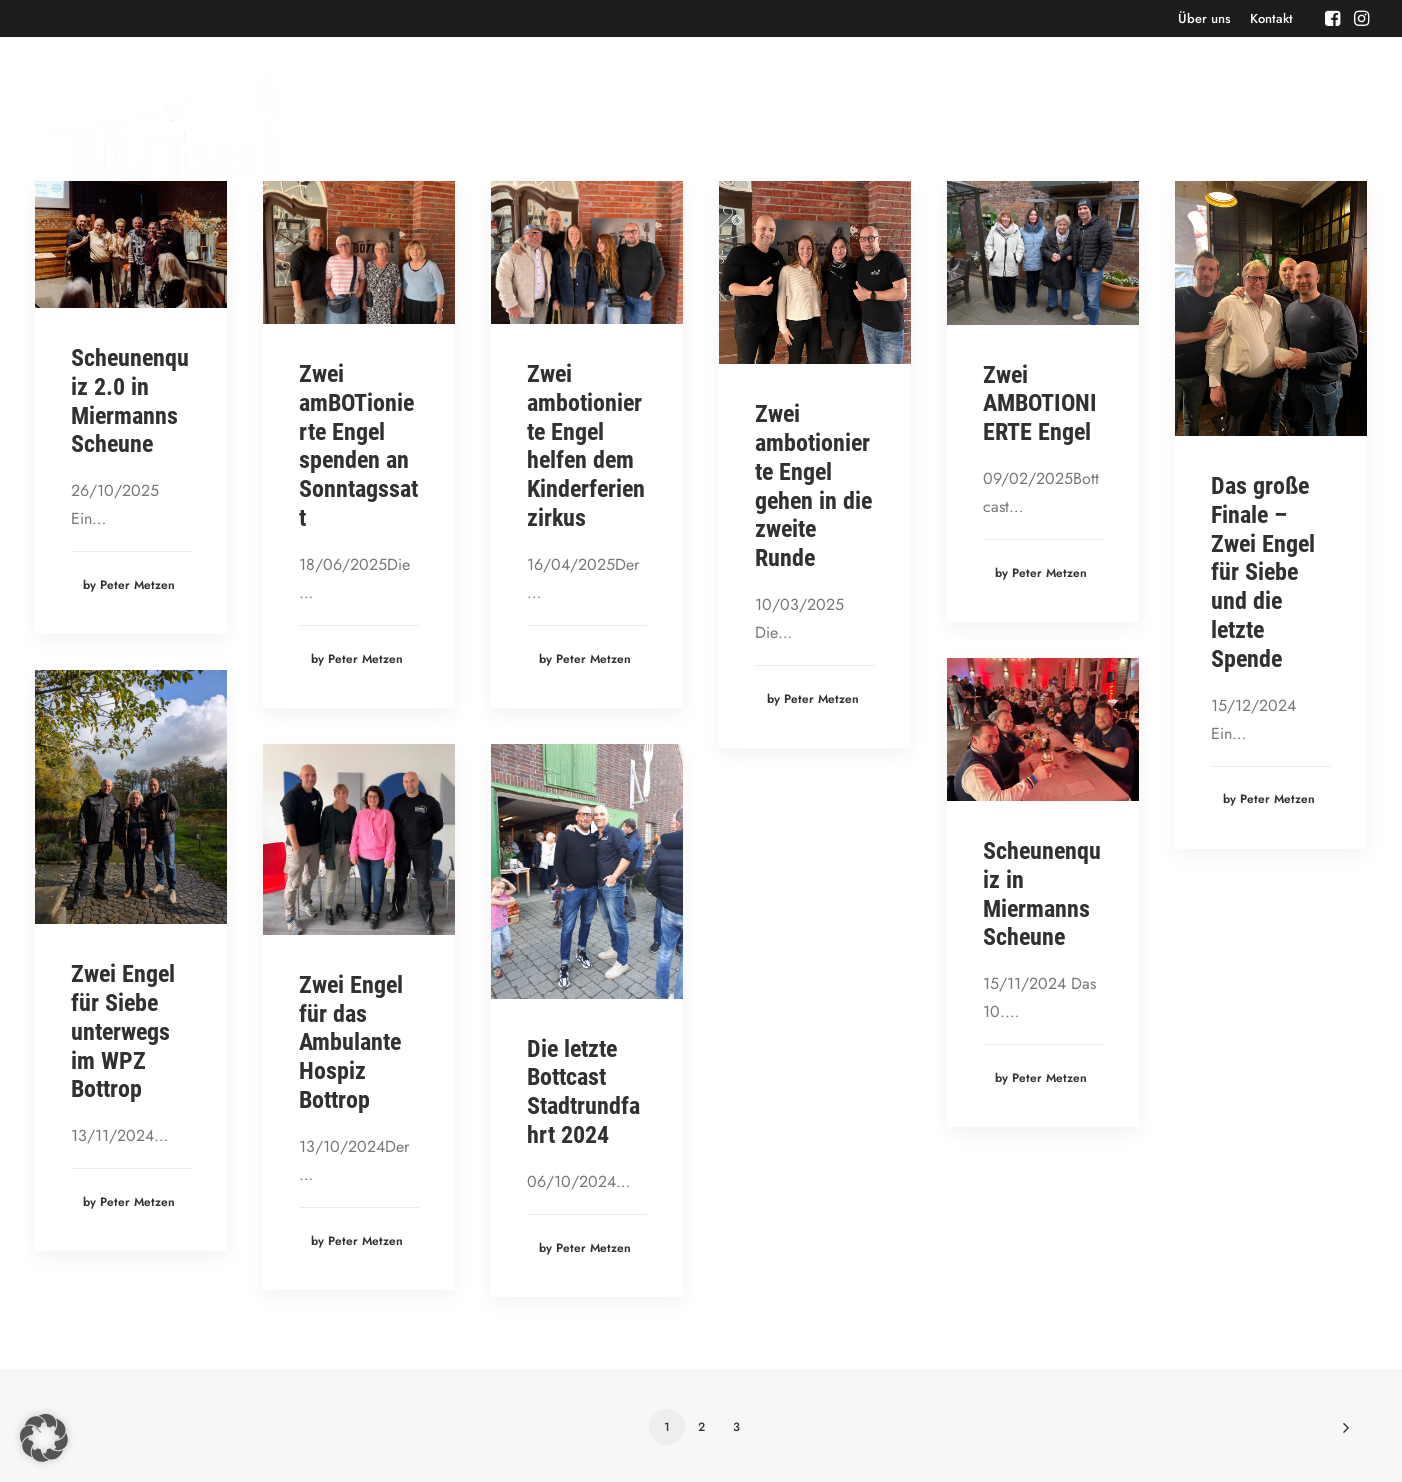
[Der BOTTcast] (160, 125)
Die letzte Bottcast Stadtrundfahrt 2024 (583, 1092)
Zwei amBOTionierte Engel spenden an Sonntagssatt (358, 446)
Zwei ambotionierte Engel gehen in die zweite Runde (813, 486)
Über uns (1204, 18)
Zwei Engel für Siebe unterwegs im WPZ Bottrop (123, 1031)
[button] (1332, 18)
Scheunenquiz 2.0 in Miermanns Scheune (130, 401)
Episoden (814, 124)
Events (897, 124)
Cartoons (1338, 124)
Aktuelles (982, 124)
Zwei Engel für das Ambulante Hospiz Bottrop (351, 1042)
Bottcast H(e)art (1225, 124)
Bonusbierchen (1093, 124)
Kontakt (1271, 18)
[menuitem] (1204, 18)
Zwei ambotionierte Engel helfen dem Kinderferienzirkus (586, 446)
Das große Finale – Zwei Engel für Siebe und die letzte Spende (1263, 572)
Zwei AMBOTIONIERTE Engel (1040, 404)
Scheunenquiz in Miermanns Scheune (1042, 894)
